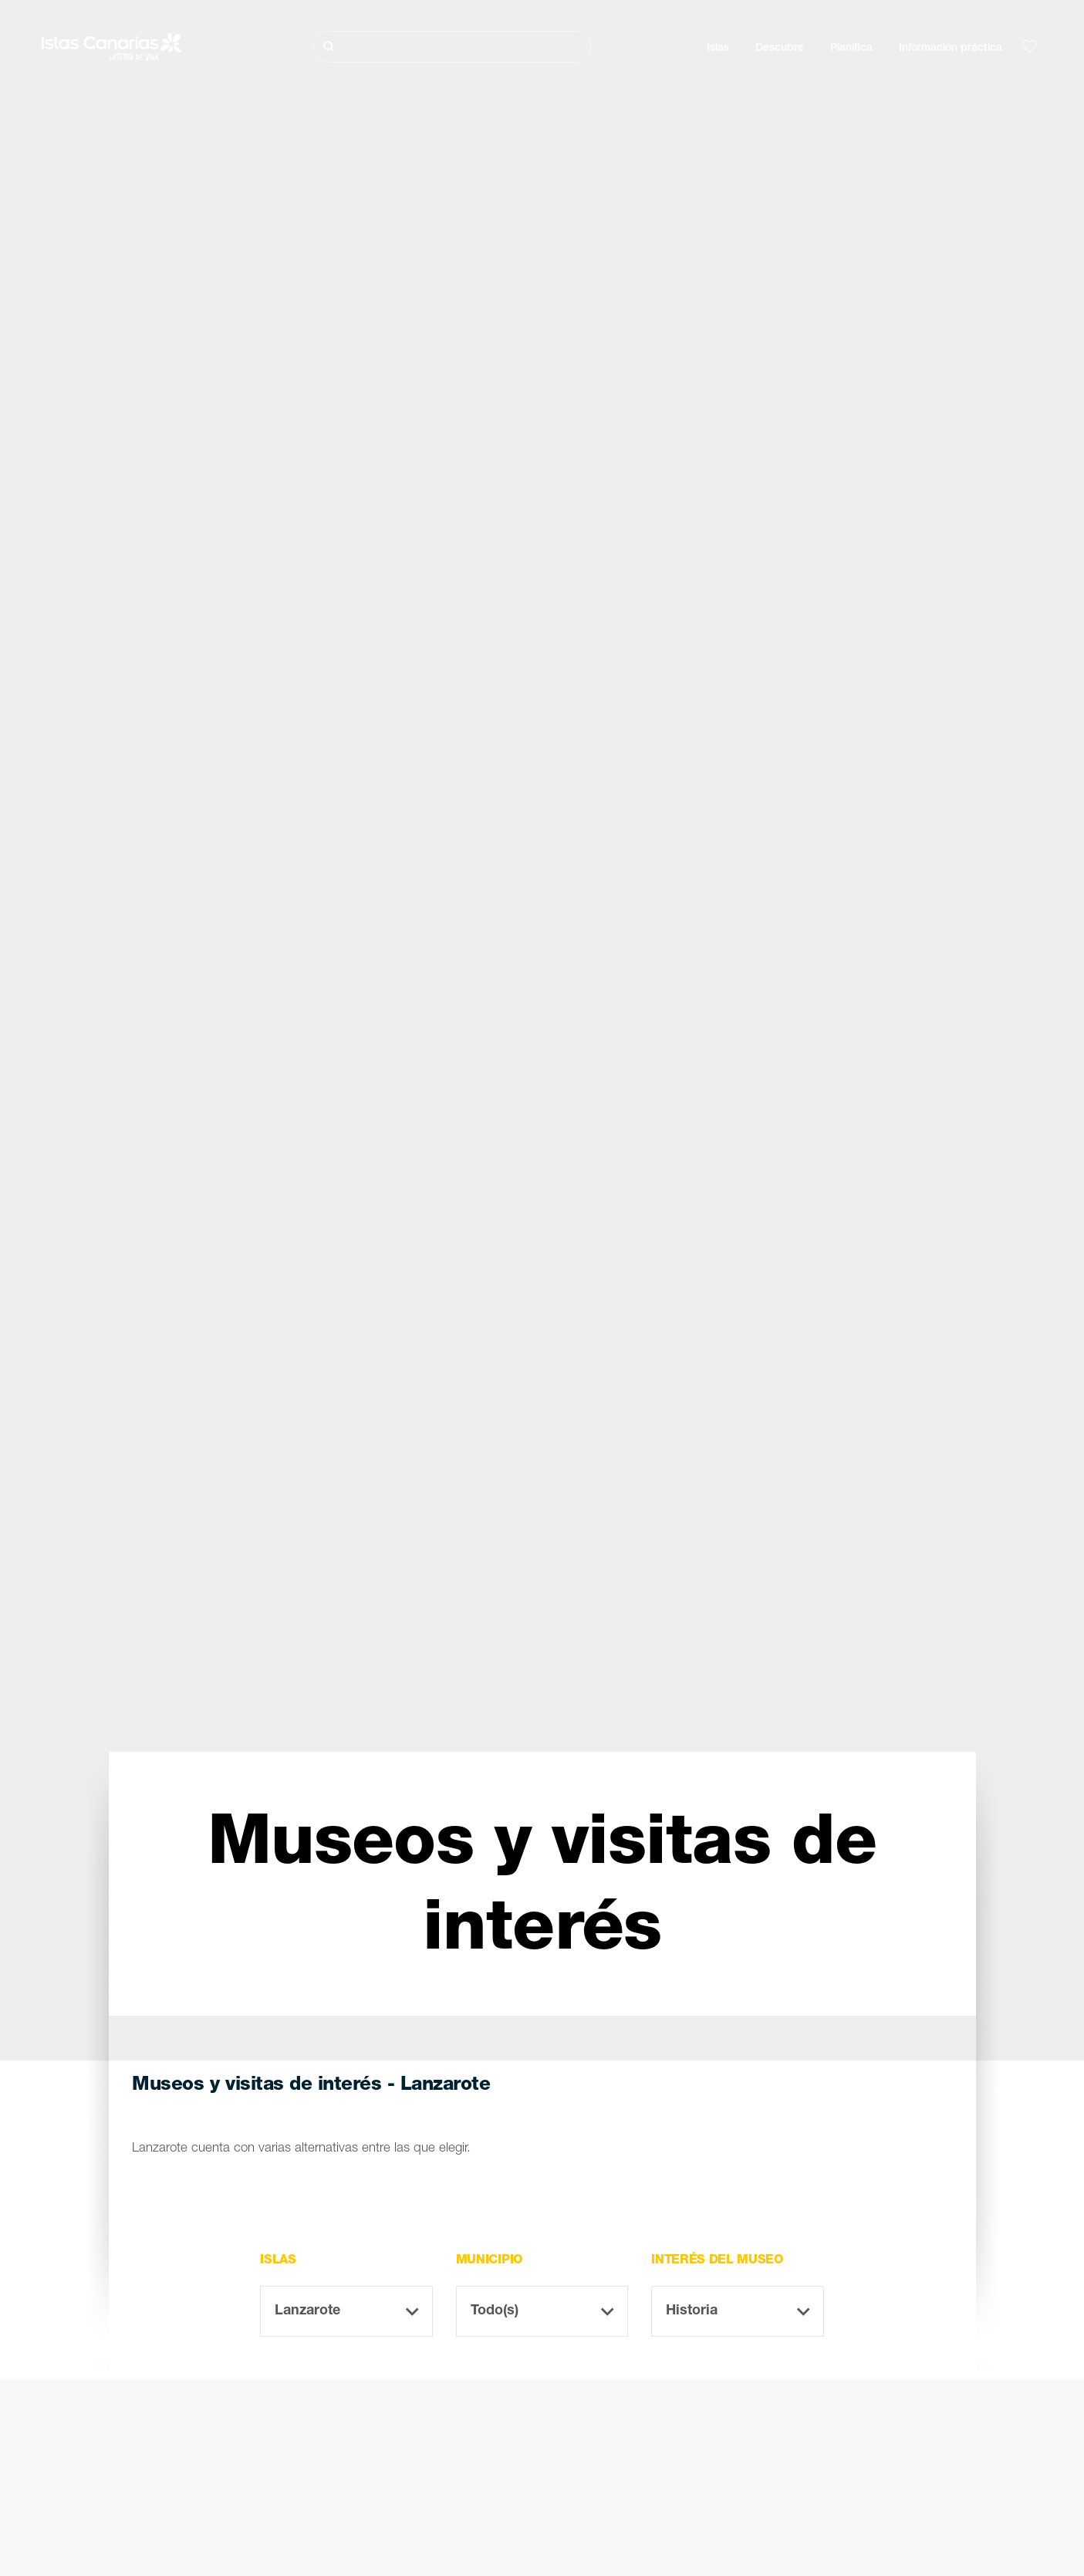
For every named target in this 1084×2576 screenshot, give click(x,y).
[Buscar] (452, 47)
